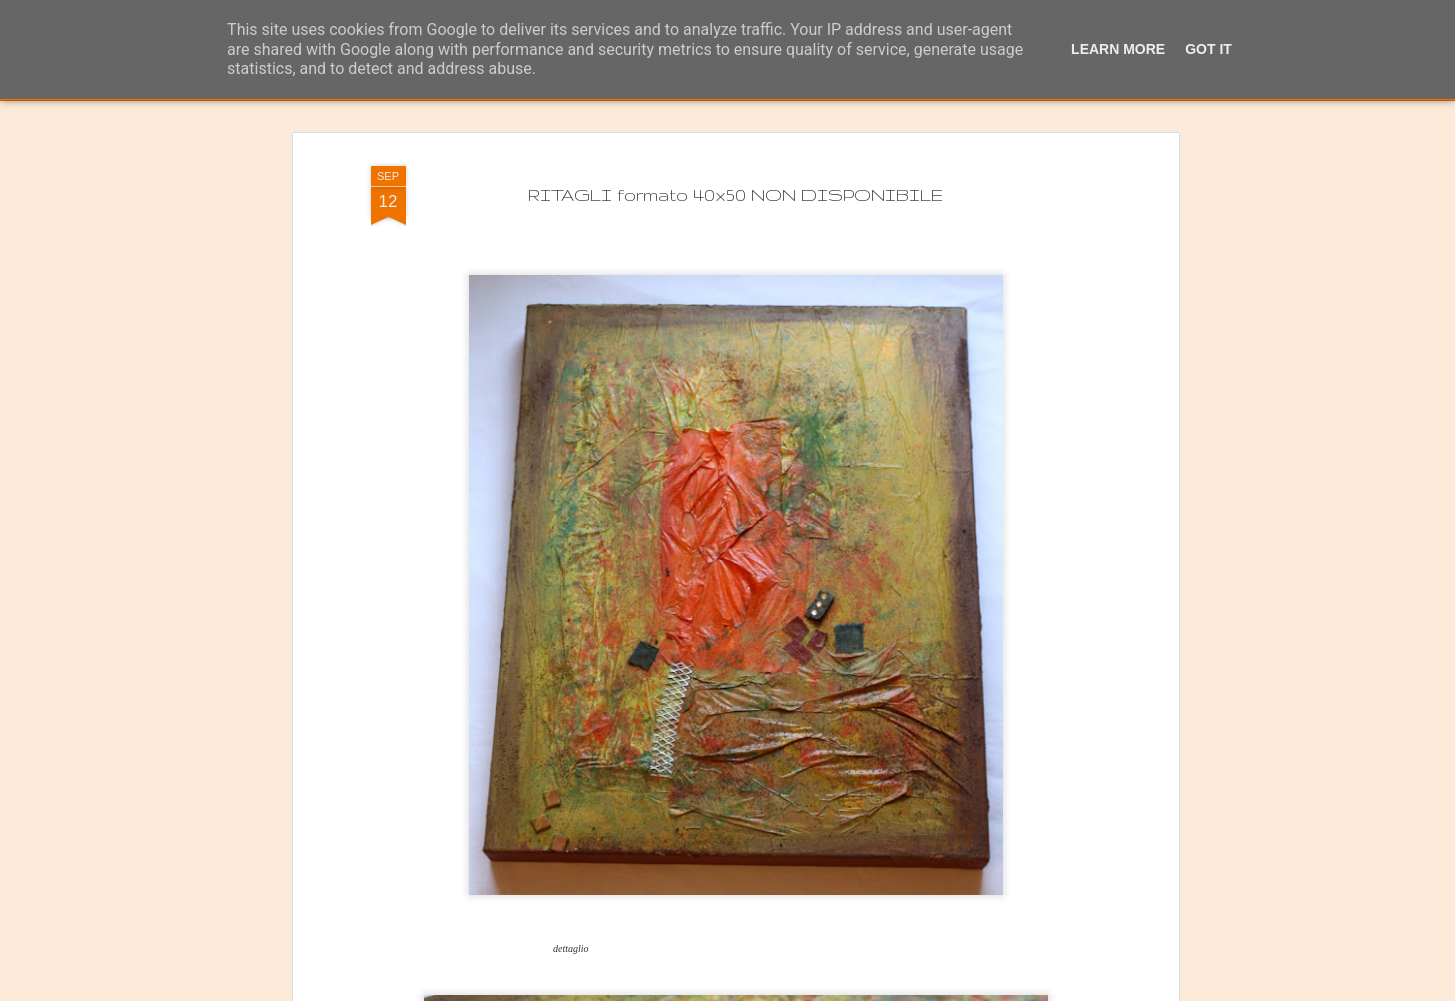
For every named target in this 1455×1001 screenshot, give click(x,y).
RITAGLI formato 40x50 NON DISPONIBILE (735, 128)
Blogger (848, 990)
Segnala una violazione (931, 990)
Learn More (1118, 49)
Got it (1208, 49)
